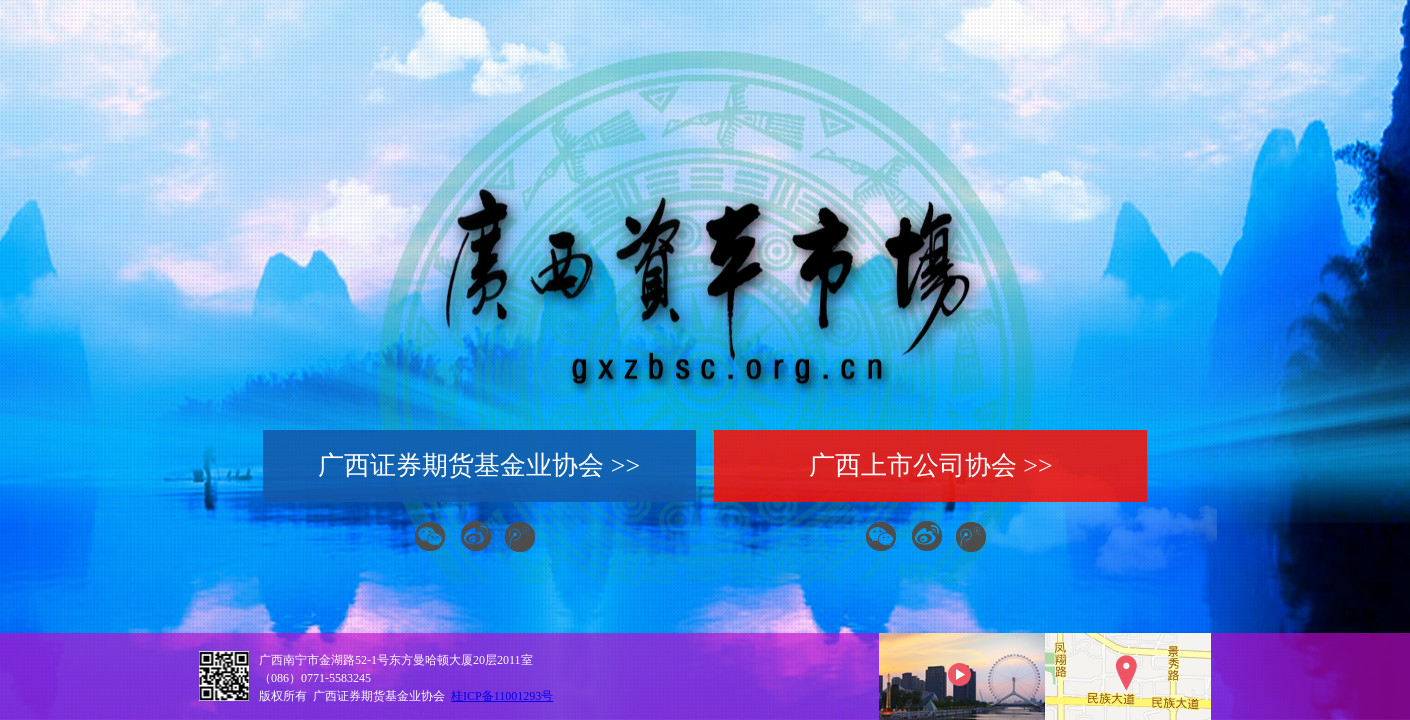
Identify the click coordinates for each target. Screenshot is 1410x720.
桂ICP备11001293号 (502, 696)
